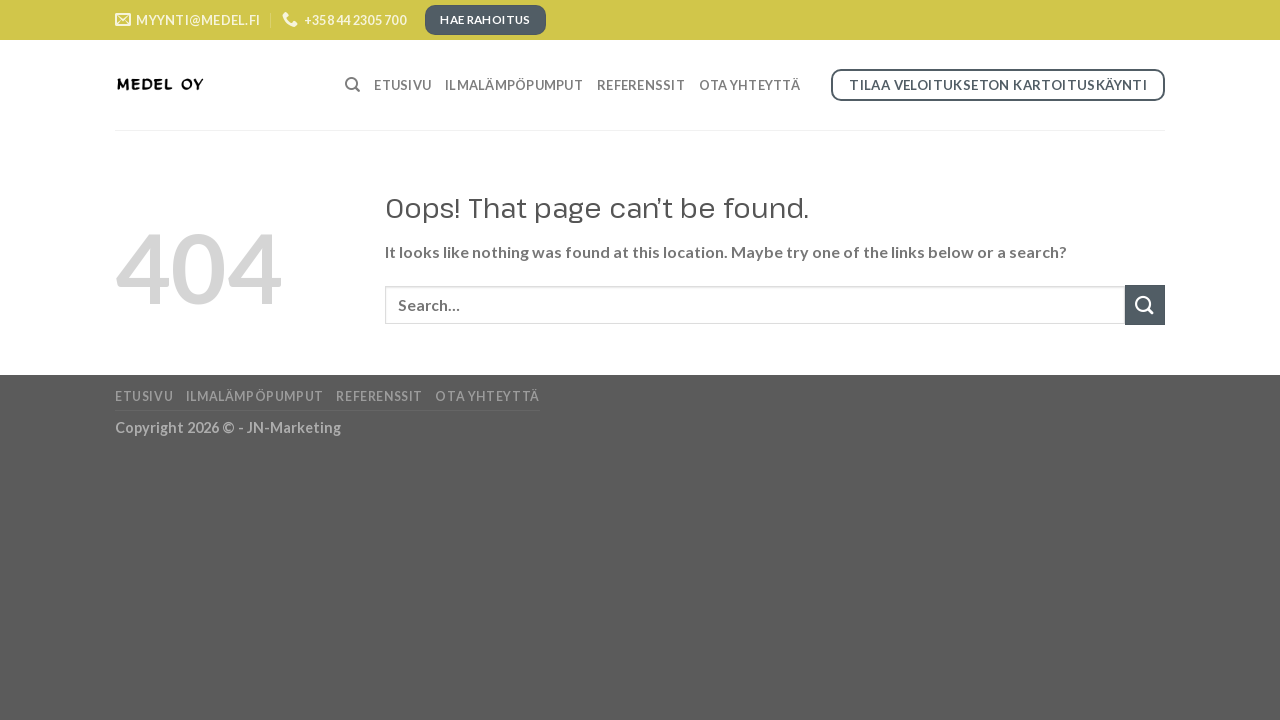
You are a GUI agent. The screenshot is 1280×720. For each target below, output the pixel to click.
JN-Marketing (294, 427)
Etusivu (402, 85)
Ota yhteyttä (749, 85)
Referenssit (641, 85)
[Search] (352, 85)
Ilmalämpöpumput (514, 85)
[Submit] (1145, 304)
